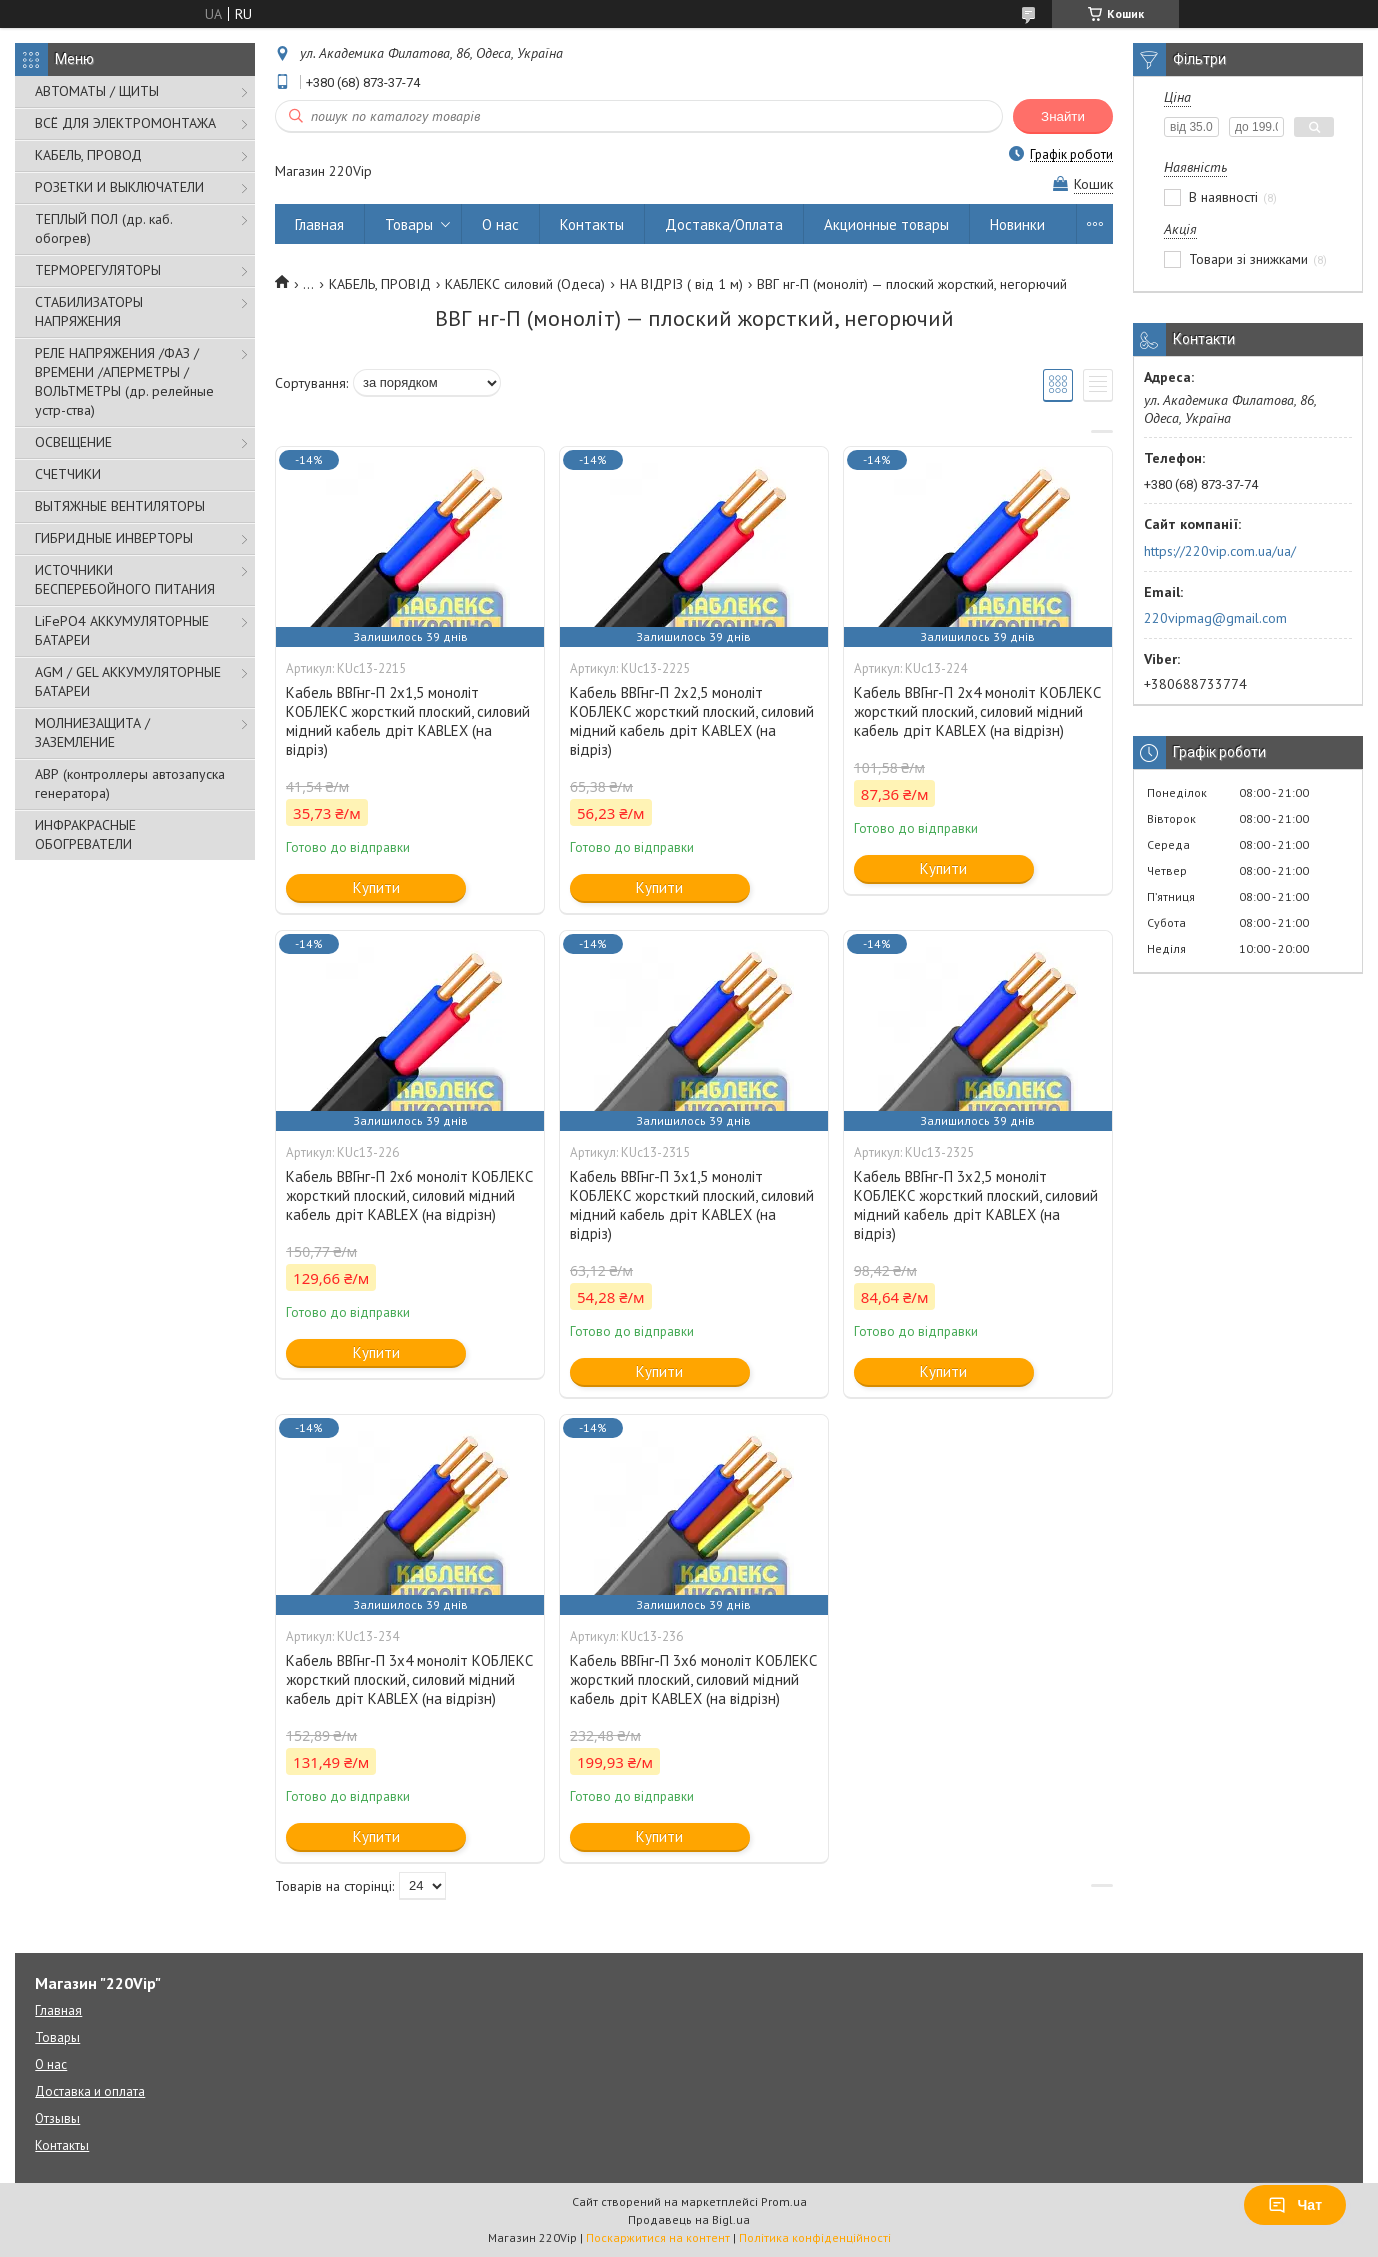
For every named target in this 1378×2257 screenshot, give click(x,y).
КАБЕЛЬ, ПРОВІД (380, 284)
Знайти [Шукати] (1063, 116)
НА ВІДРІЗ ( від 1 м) (681, 284)
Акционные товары (886, 224)
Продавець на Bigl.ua (689, 2219)
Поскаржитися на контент (658, 2237)
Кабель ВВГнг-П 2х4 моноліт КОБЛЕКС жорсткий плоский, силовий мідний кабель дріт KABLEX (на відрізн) (977, 711)
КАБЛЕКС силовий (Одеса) (525, 284)
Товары (409, 224)
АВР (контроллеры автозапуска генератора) (130, 783)
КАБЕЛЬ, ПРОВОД (88, 155)
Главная (319, 224)
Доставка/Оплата (724, 224)
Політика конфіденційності (815, 2237)
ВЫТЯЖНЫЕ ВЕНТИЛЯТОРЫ (120, 506)
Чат (1295, 2205)
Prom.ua (784, 2201)
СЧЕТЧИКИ (68, 474)
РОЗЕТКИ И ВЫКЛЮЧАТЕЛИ (119, 187)
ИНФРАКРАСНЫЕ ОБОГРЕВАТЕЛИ (85, 834)
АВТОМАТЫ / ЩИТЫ (97, 91)
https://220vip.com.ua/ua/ (1220, 551)
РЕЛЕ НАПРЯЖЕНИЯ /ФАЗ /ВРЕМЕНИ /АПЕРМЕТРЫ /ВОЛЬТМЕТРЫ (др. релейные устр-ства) (124, 381)
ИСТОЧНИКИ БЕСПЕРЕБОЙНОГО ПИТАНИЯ (125, 579)
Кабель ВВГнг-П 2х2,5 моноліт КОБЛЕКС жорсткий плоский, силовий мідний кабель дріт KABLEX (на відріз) (692, 721)
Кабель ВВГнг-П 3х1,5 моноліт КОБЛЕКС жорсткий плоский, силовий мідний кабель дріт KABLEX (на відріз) (692, 1205)
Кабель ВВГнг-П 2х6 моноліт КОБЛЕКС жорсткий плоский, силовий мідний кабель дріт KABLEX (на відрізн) (409, 1195)
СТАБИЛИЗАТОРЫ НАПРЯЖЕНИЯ (89, 311)
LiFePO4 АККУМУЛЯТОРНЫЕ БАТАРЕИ (122, 630)
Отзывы (57, 2118)
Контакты (592, 224)
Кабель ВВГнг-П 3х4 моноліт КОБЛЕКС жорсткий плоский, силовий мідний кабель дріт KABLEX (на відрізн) (409, 1679)
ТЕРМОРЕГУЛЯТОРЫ (98, 270)
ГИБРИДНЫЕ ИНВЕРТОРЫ (114, 538)
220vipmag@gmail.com (1215, 618)
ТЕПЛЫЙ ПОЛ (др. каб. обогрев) (103, 228)
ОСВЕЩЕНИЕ (73, 442)
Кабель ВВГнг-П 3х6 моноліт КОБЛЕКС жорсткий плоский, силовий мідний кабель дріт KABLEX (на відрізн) (693, 1679)
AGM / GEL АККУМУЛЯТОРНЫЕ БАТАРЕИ (128, 681)
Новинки (1017, 224)
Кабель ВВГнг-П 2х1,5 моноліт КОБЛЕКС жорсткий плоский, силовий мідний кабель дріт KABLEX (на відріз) (408, 721)
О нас (500, 224)
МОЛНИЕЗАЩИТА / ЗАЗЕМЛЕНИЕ (92, 732)
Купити (376, 887)
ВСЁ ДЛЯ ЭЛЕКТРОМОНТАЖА (125, 123)
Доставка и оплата (90, 2091)
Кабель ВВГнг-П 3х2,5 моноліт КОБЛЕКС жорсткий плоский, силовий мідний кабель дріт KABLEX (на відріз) (976, 1205)
